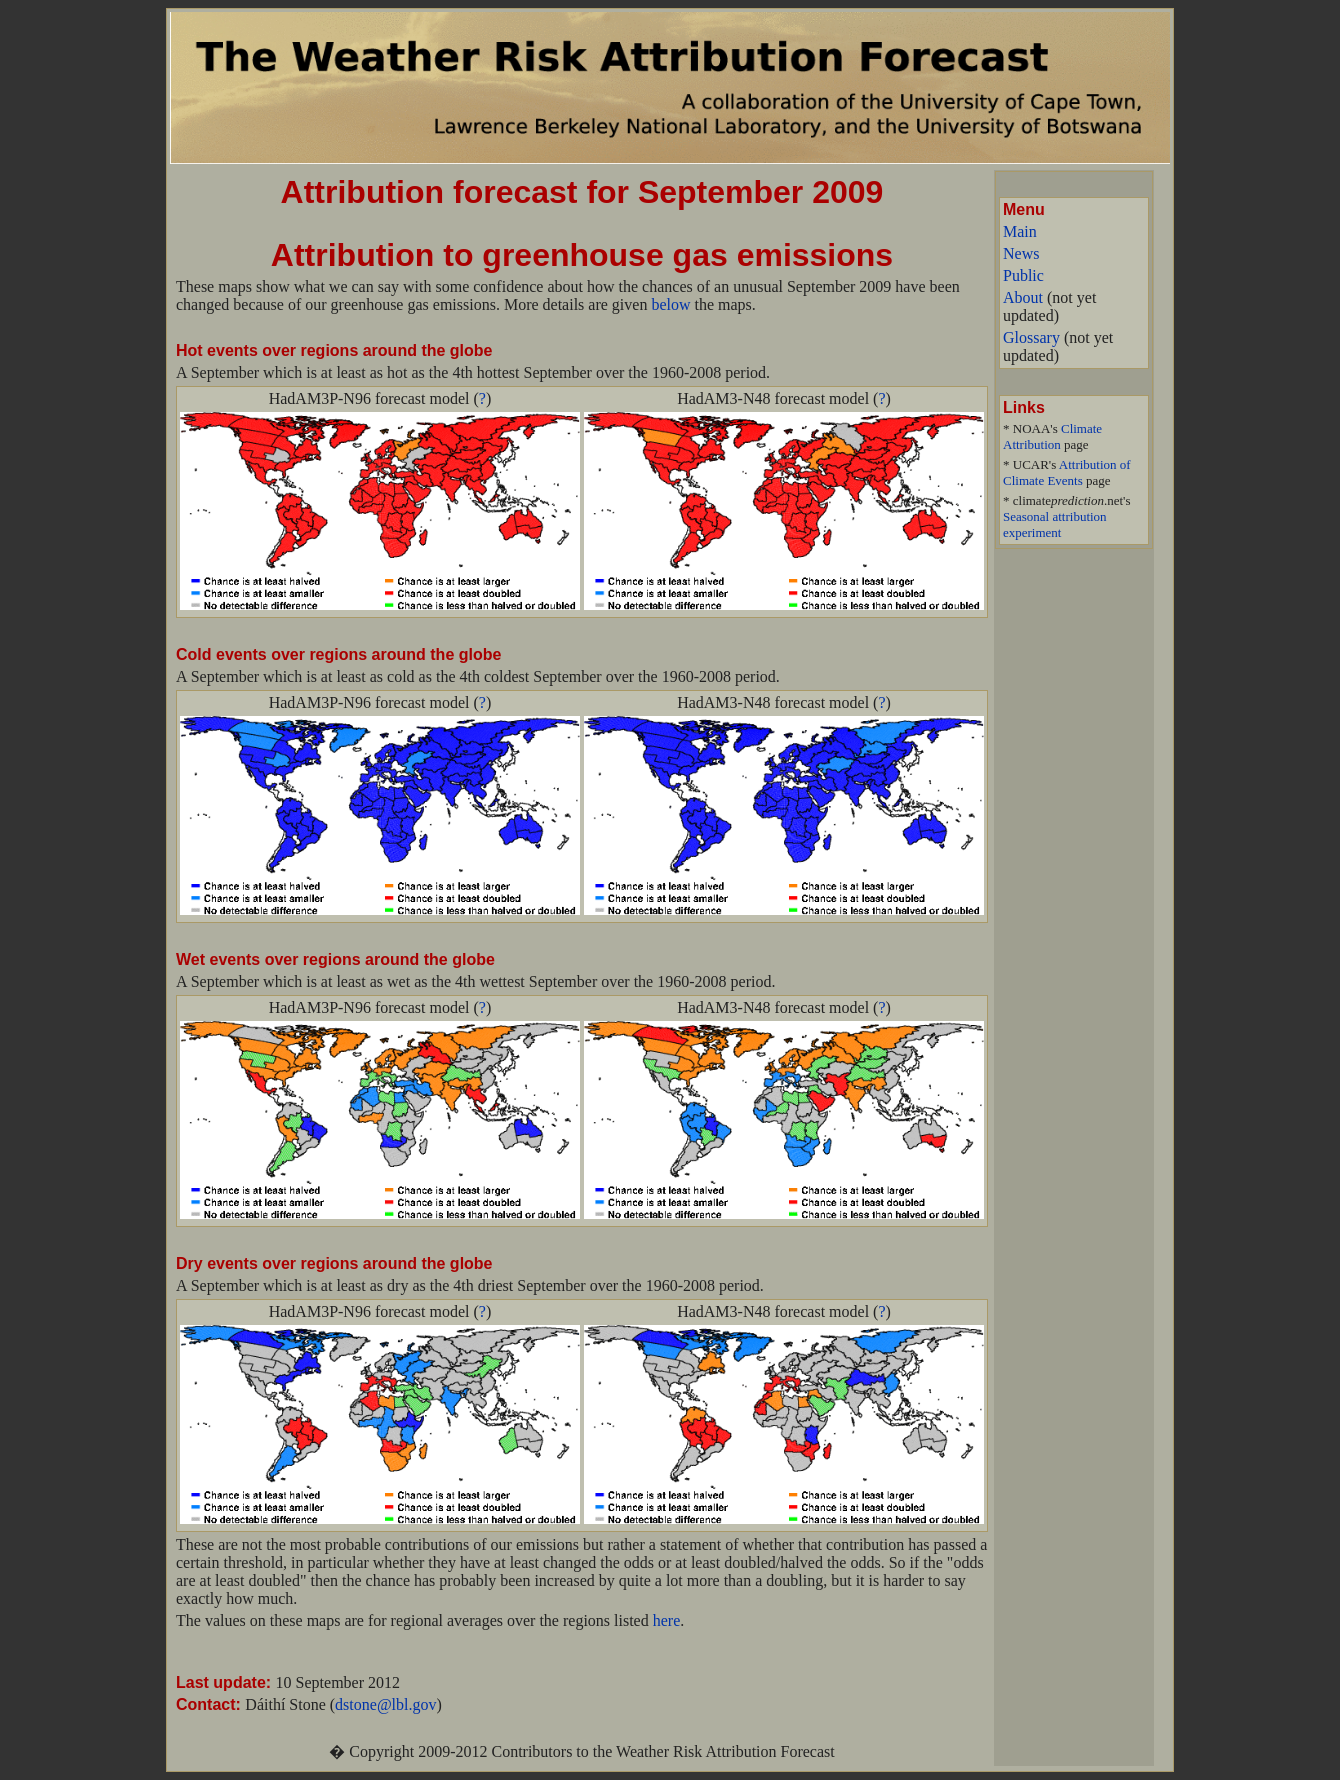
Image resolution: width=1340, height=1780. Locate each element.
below (670, 304)
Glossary (1031, 337)
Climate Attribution (1052, 436)
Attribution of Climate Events (1067, 472)
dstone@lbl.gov (385, 1704)
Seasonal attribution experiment (1055, 524)
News (1021, 253)
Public (1023, 275)
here (667, 1620)
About (1023, 297)
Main (1020, 231)
